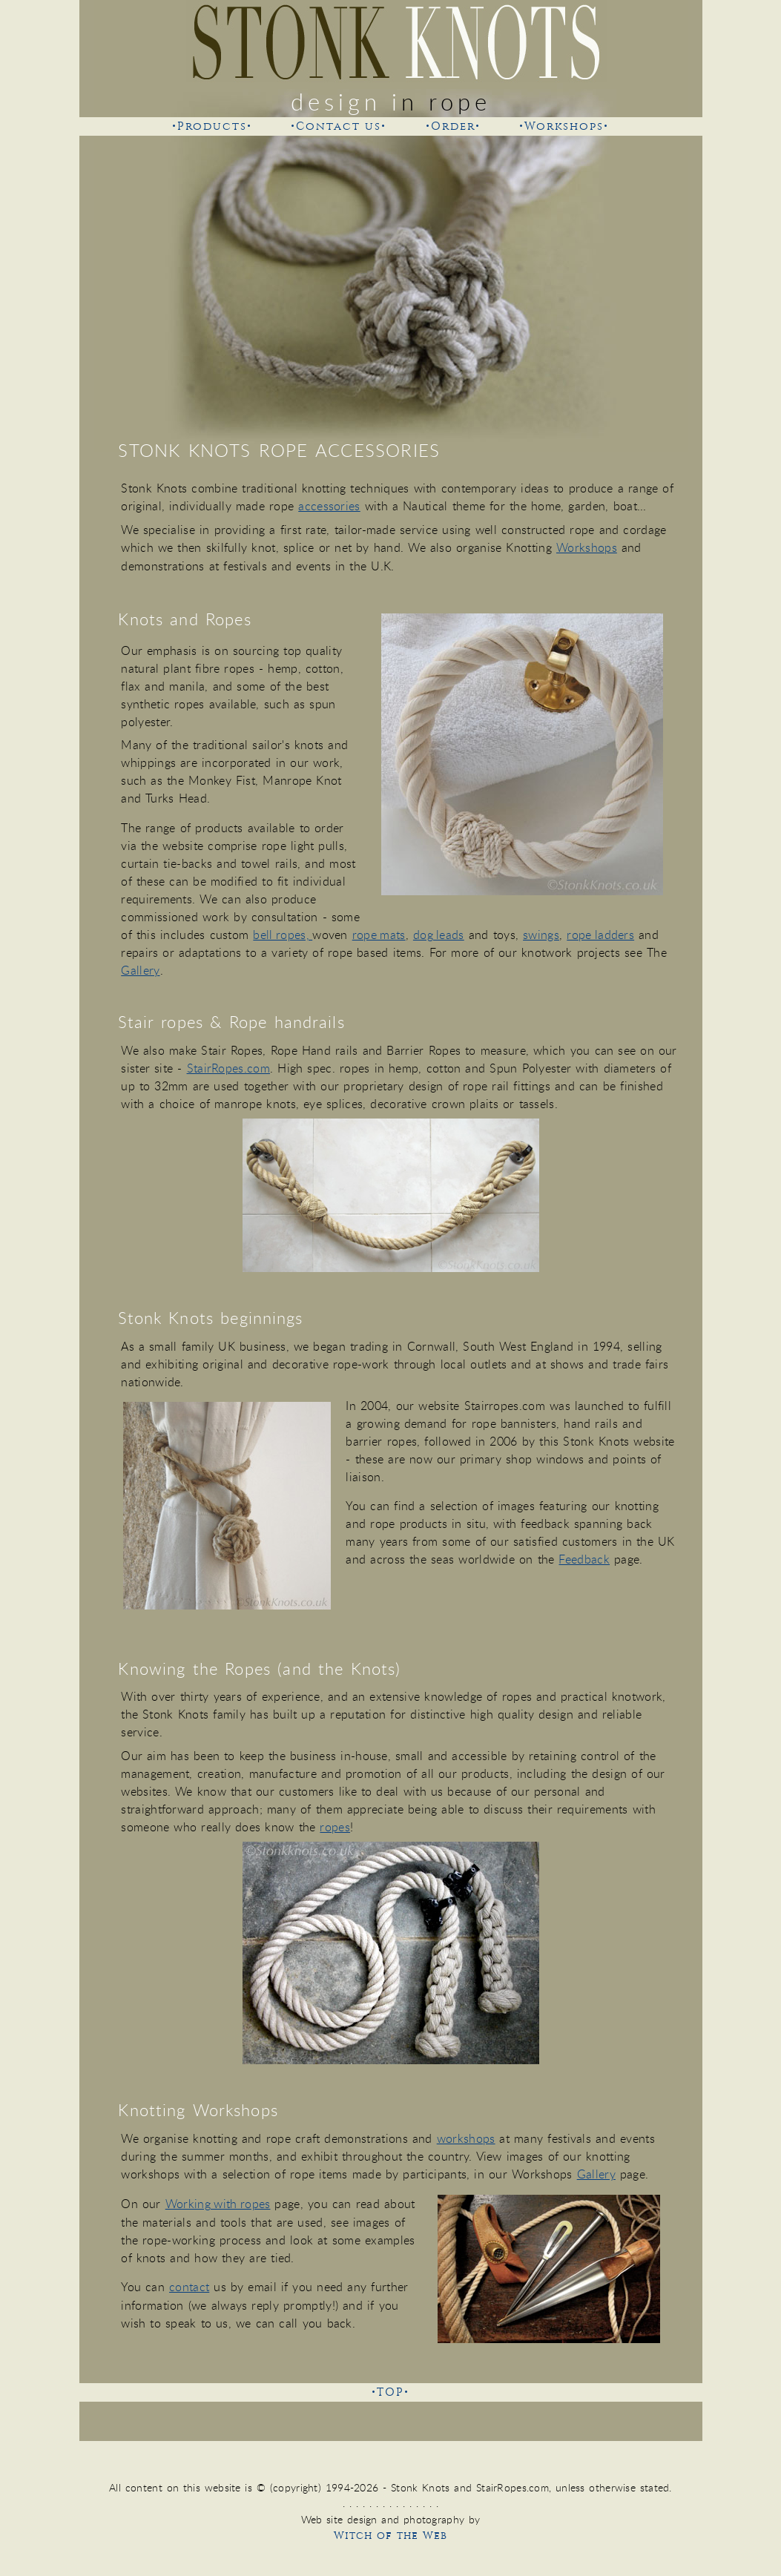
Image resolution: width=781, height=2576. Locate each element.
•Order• (453, 126)
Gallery (140, 970)
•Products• (212, 126)
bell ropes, (282, 934)
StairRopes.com (228, 1068)
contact (189, 2287)
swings (541, 934)
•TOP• (390, 2392)
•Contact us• (338, 126)
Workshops (586, 547)
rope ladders (600, 934)
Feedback (584, 1559)
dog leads (438, 934)
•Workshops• (564, 126)
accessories (329, 506)
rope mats (379, 934)
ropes (335, 1827)
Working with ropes (218, 2203)
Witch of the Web (390, 2535)
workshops (466, 2138)
